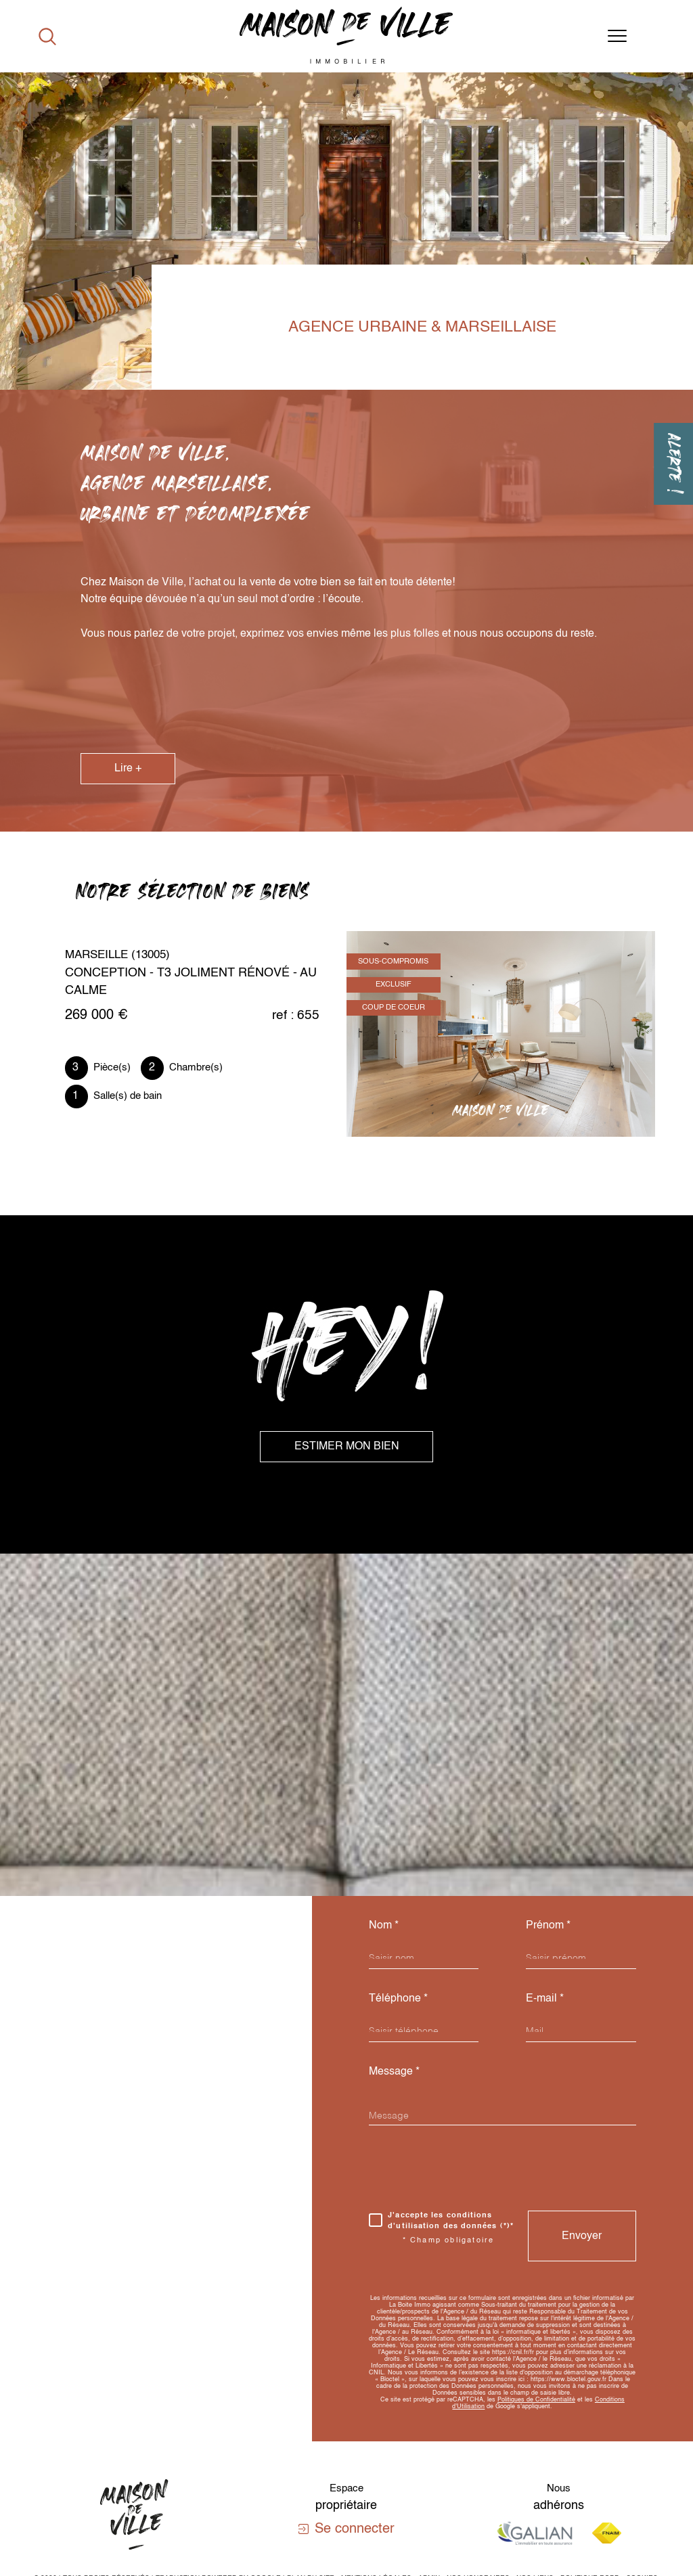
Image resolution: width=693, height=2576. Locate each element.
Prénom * (548, 1925)
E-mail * (545, 1998)
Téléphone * (398, 1998)
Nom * (384, 1925)
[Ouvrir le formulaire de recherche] (47, 36)
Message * (394, 2071)
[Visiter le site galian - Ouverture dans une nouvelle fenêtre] (534, 2533)
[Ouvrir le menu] (617, 36)
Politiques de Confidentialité (536, 2400)
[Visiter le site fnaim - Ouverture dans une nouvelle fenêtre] (606, 2533)
